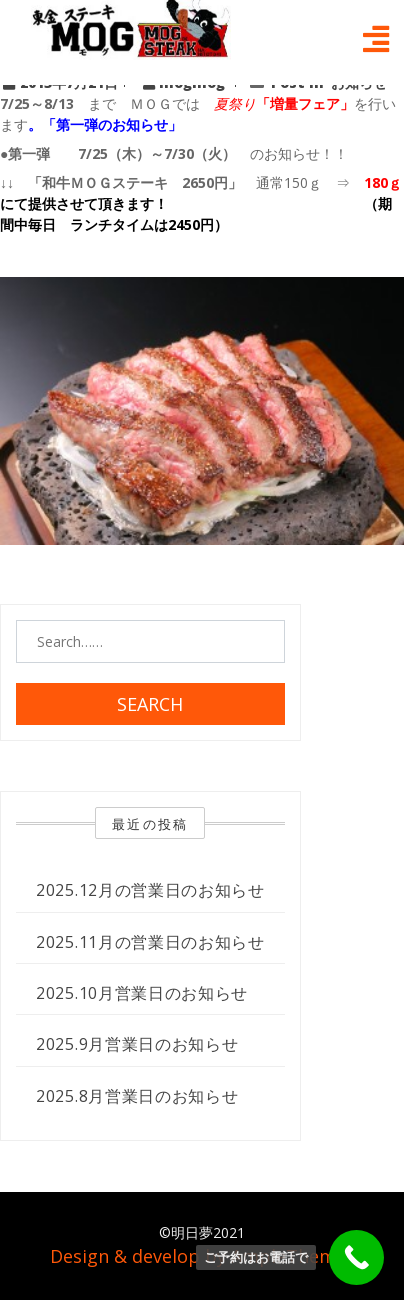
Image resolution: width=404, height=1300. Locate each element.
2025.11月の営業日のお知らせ (150, 942)
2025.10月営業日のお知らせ (142, 993)
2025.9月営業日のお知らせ (137, 1044)
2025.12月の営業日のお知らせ (150, 890)
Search (150, 704)
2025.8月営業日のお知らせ (137, 1096)
